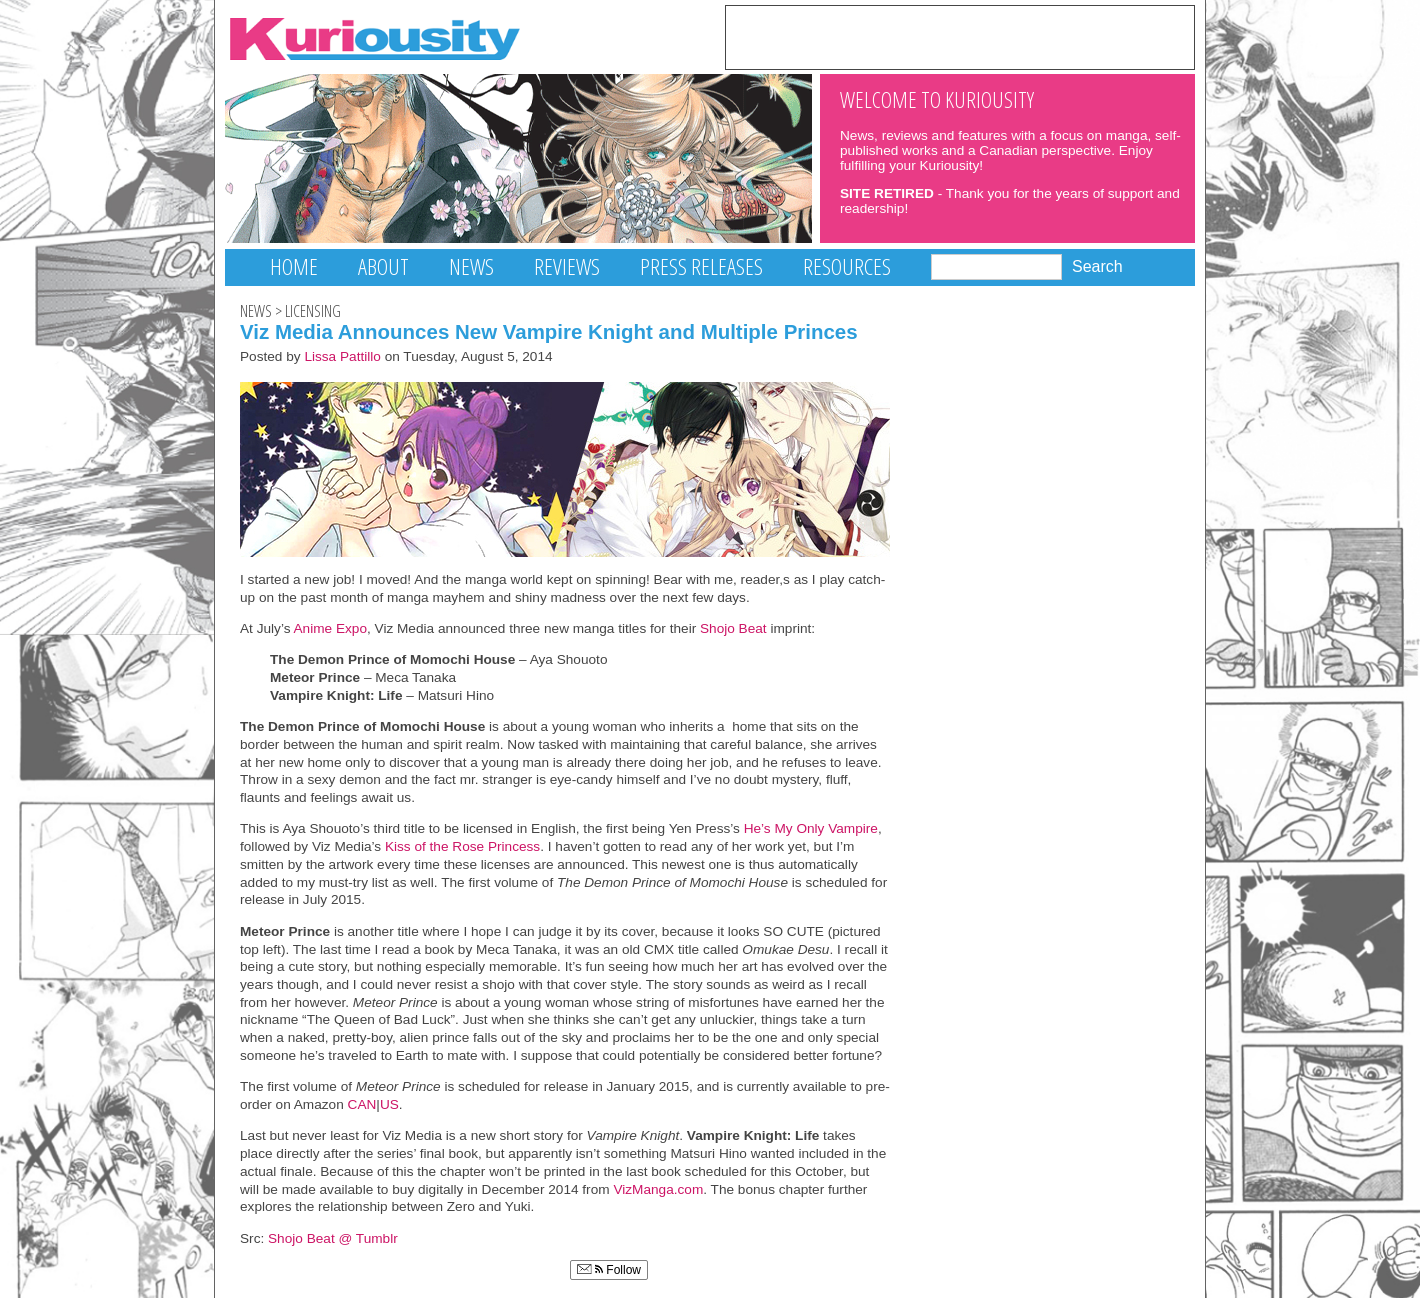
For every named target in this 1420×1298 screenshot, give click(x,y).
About (383, 266)
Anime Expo (330, 628)
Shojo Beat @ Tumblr (333, 1238)
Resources (847, 266)
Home (294, 266)
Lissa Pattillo (342, 356)
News (471, 266)
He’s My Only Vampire (811, 828)
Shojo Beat (733, 628)
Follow (609, 1270)
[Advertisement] (960, 36)
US (389, 1104)
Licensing (313, 311)
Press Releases (701, 266)
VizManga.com (658, 1189)
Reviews (567, 266)
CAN (362, 1104)
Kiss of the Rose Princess (462, 846)
